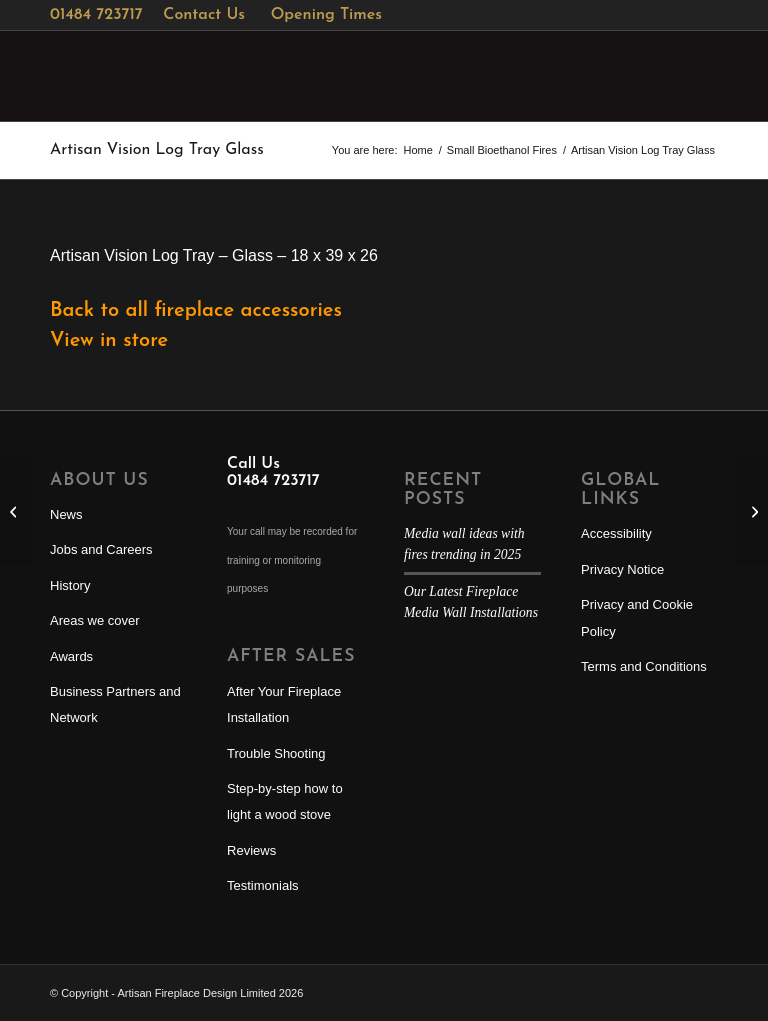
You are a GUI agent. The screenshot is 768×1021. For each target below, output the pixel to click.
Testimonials (263, 885)
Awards (71, 656)
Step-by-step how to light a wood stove (285, 801)
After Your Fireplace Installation (284, 704)
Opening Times (326, 15)
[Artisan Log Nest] (15, 511)
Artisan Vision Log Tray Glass (157, 150)
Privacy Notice (622, 569)
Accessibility (616, 533)
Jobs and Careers (101, 549)
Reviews (251, 850)
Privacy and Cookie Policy (637, 617)
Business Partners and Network (115, 704)
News (66, 514)
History (70, 585)
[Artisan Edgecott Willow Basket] (752, 511)
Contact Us (204, 15)
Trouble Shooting (276, 753)
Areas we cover (95, 620)
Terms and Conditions (644, 666)
